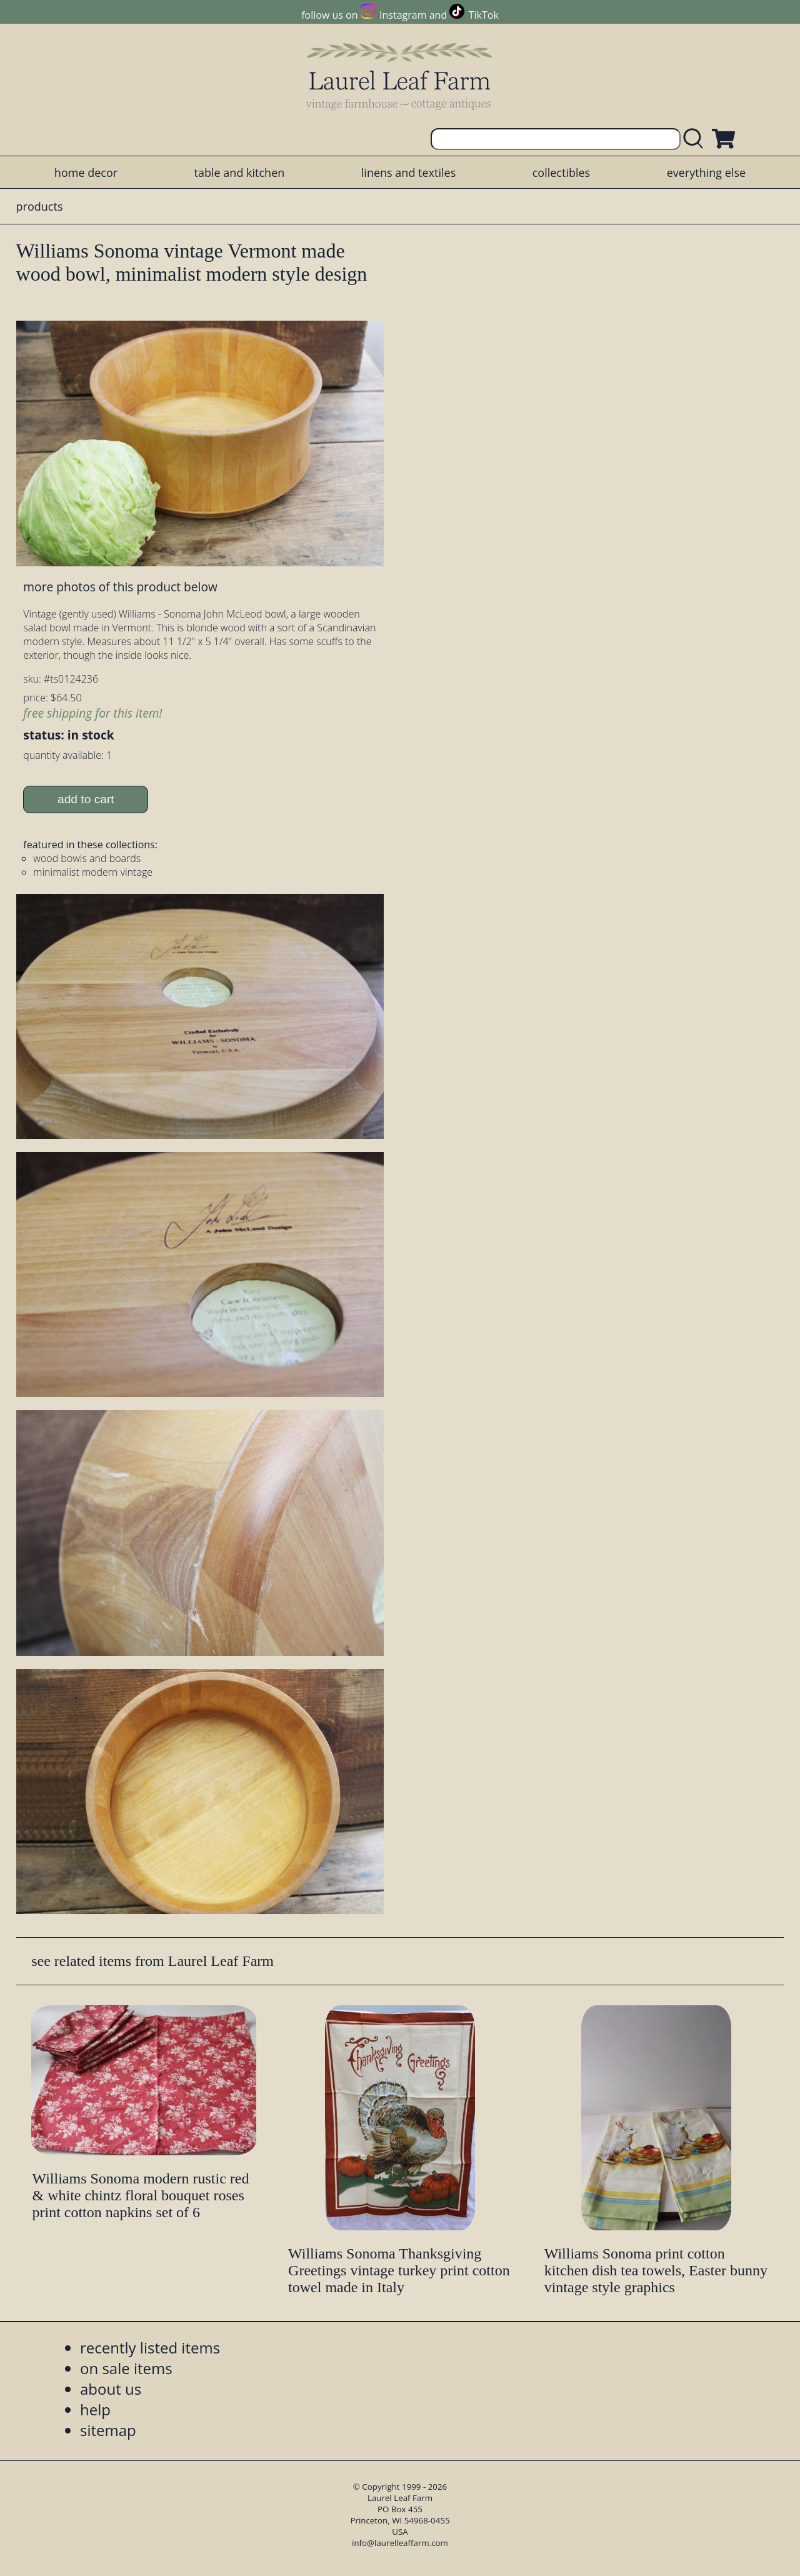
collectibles (561, 172)
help (95, 2409)
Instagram (402, 15)
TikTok (484, 15)
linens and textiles (408, 172)
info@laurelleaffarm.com (400, 2542)
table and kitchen (239, 172)
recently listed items (150, 2347)
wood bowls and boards (87, 858)
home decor (86, 172)
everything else (706, 172)
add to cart (86, 799)
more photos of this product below (120, 586)
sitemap (108, 2430)
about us (110, 2388)
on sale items (126, 2368)
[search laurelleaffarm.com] (696, 139)
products (39, 206)
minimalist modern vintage (92, 872)
